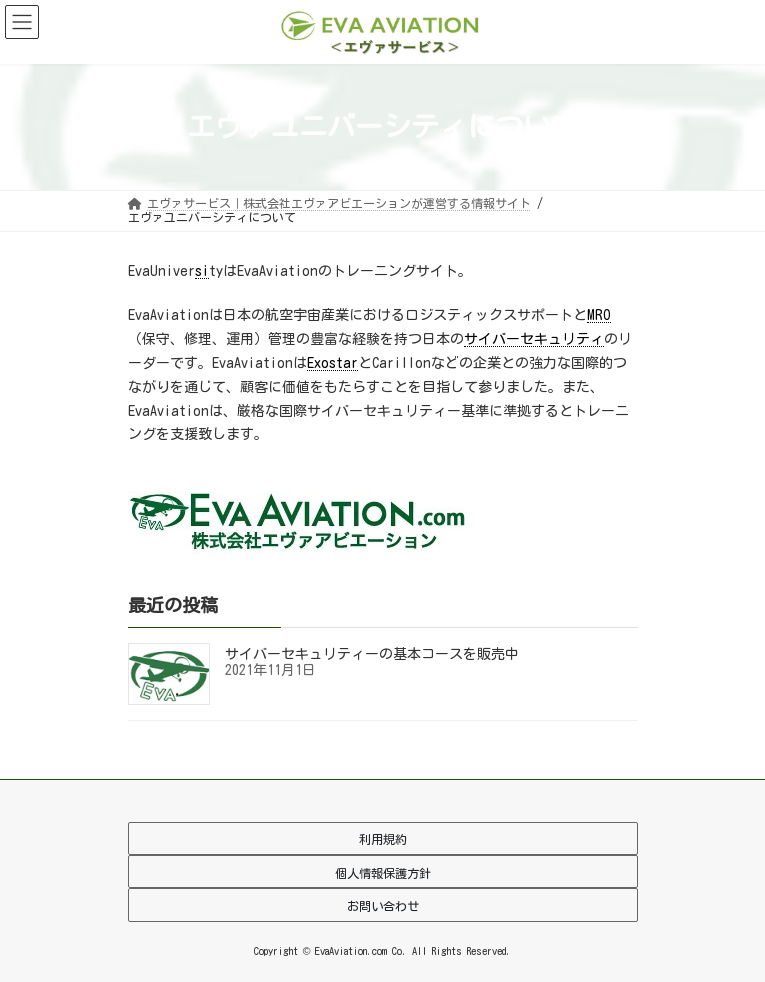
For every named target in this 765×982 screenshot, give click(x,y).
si (202, 271)
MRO (599, 315)
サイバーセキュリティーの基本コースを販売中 (372, 654)
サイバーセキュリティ (534, 339)
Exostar (332, 363)
